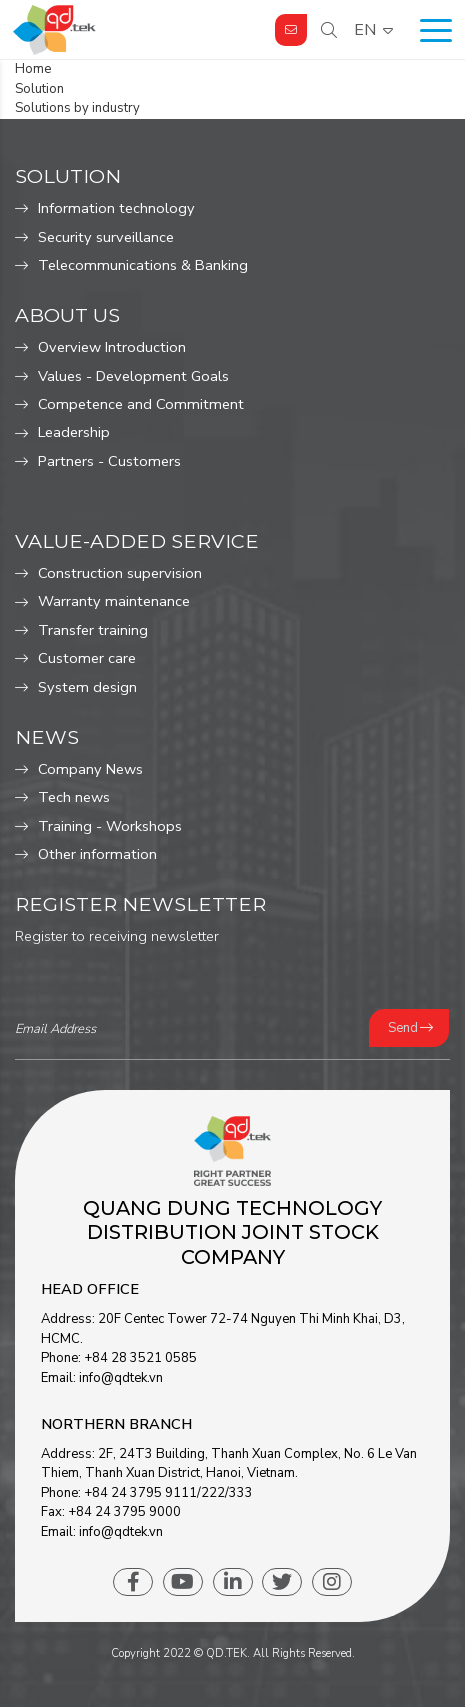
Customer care (87, 658)
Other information (97, 854)
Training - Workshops (110, 826)
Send (403, 1028)
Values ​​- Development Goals (133, 376)
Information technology (116, 208)
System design (87, 687)
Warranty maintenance (114, 601)
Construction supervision (120, 573)
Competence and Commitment (141, 404)
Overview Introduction (112, 347)
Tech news (74, 797)
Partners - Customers (109, 461)
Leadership (74, 432)
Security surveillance (106, 237)
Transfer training (93, 630)
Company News (90, 769)
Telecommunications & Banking (143, 265)
